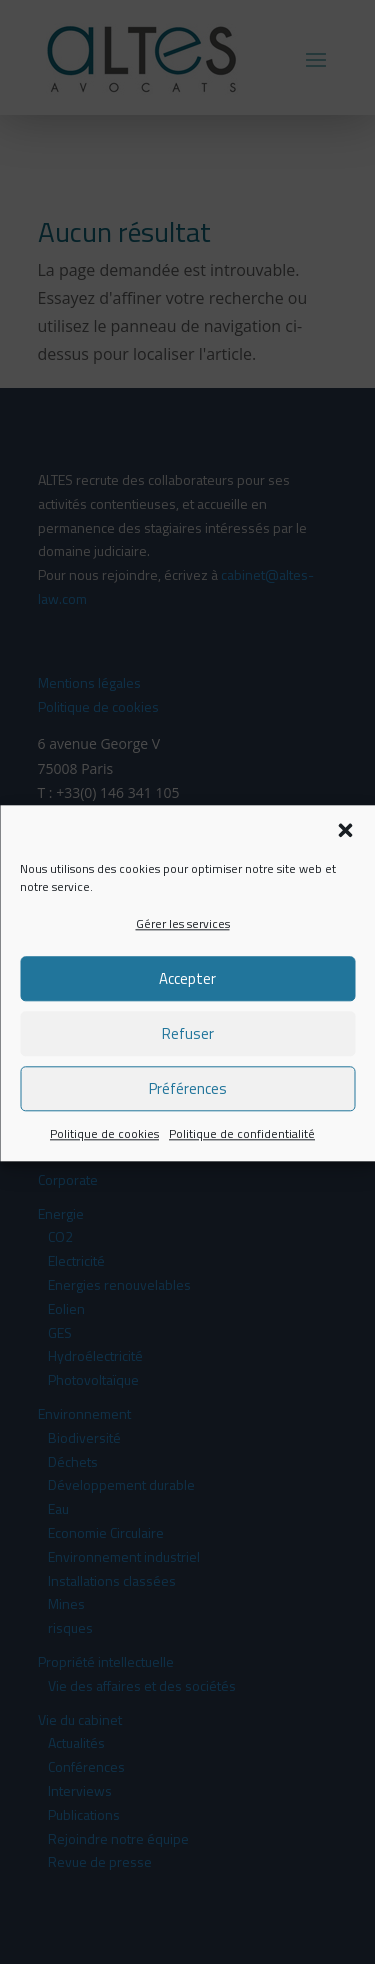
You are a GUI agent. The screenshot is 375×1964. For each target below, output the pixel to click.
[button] (345, 845)
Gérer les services (183, 938)
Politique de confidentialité (242, 1147)
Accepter (187, 992)
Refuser (188, 1047)
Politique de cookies (104, 1147)
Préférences (188, 1102)
